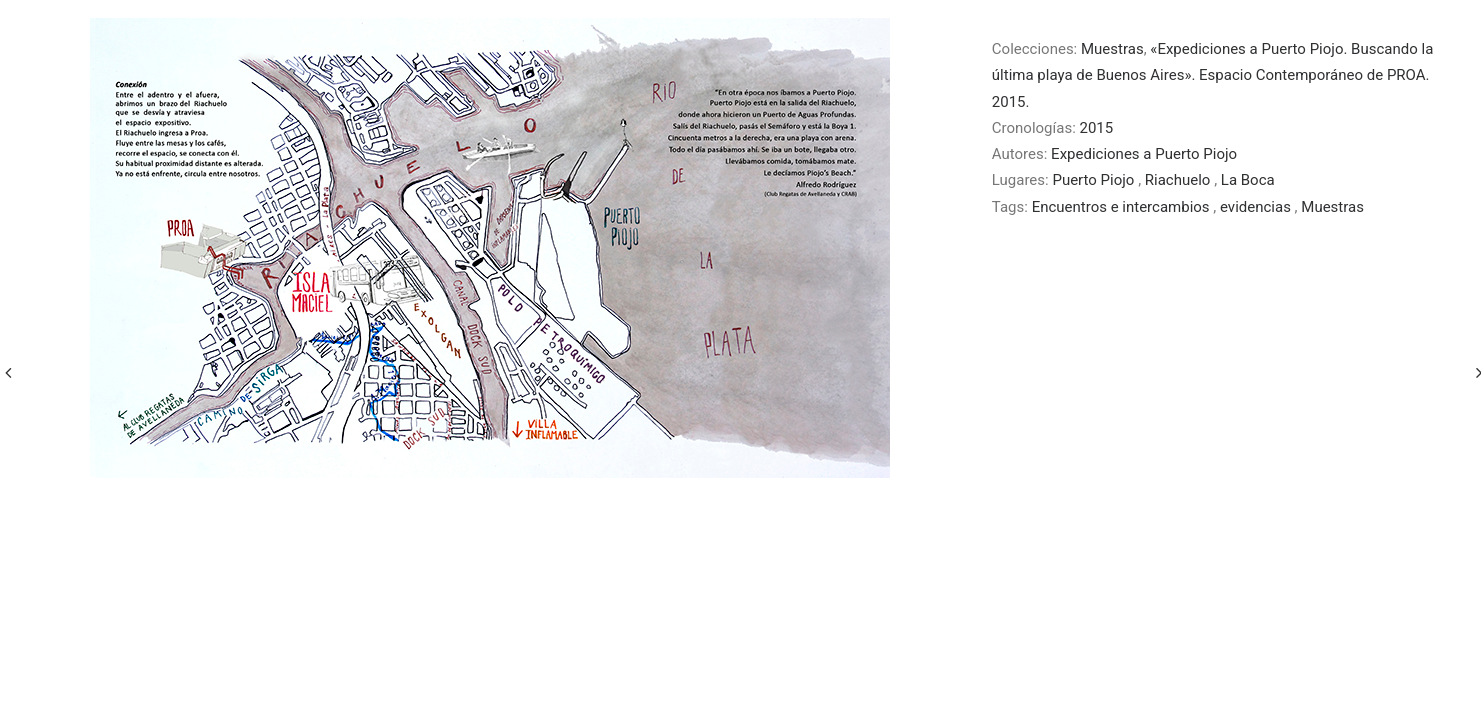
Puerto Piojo (1095, 180)
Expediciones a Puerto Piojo (1144, 154)
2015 (1097, 128)
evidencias (1257, 207)
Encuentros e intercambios (1123, 207)
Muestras (1112, 49)
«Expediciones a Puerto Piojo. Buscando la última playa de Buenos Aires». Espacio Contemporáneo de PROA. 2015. (1213, 75)
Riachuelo (1179, 180)
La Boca (1248, 180)
